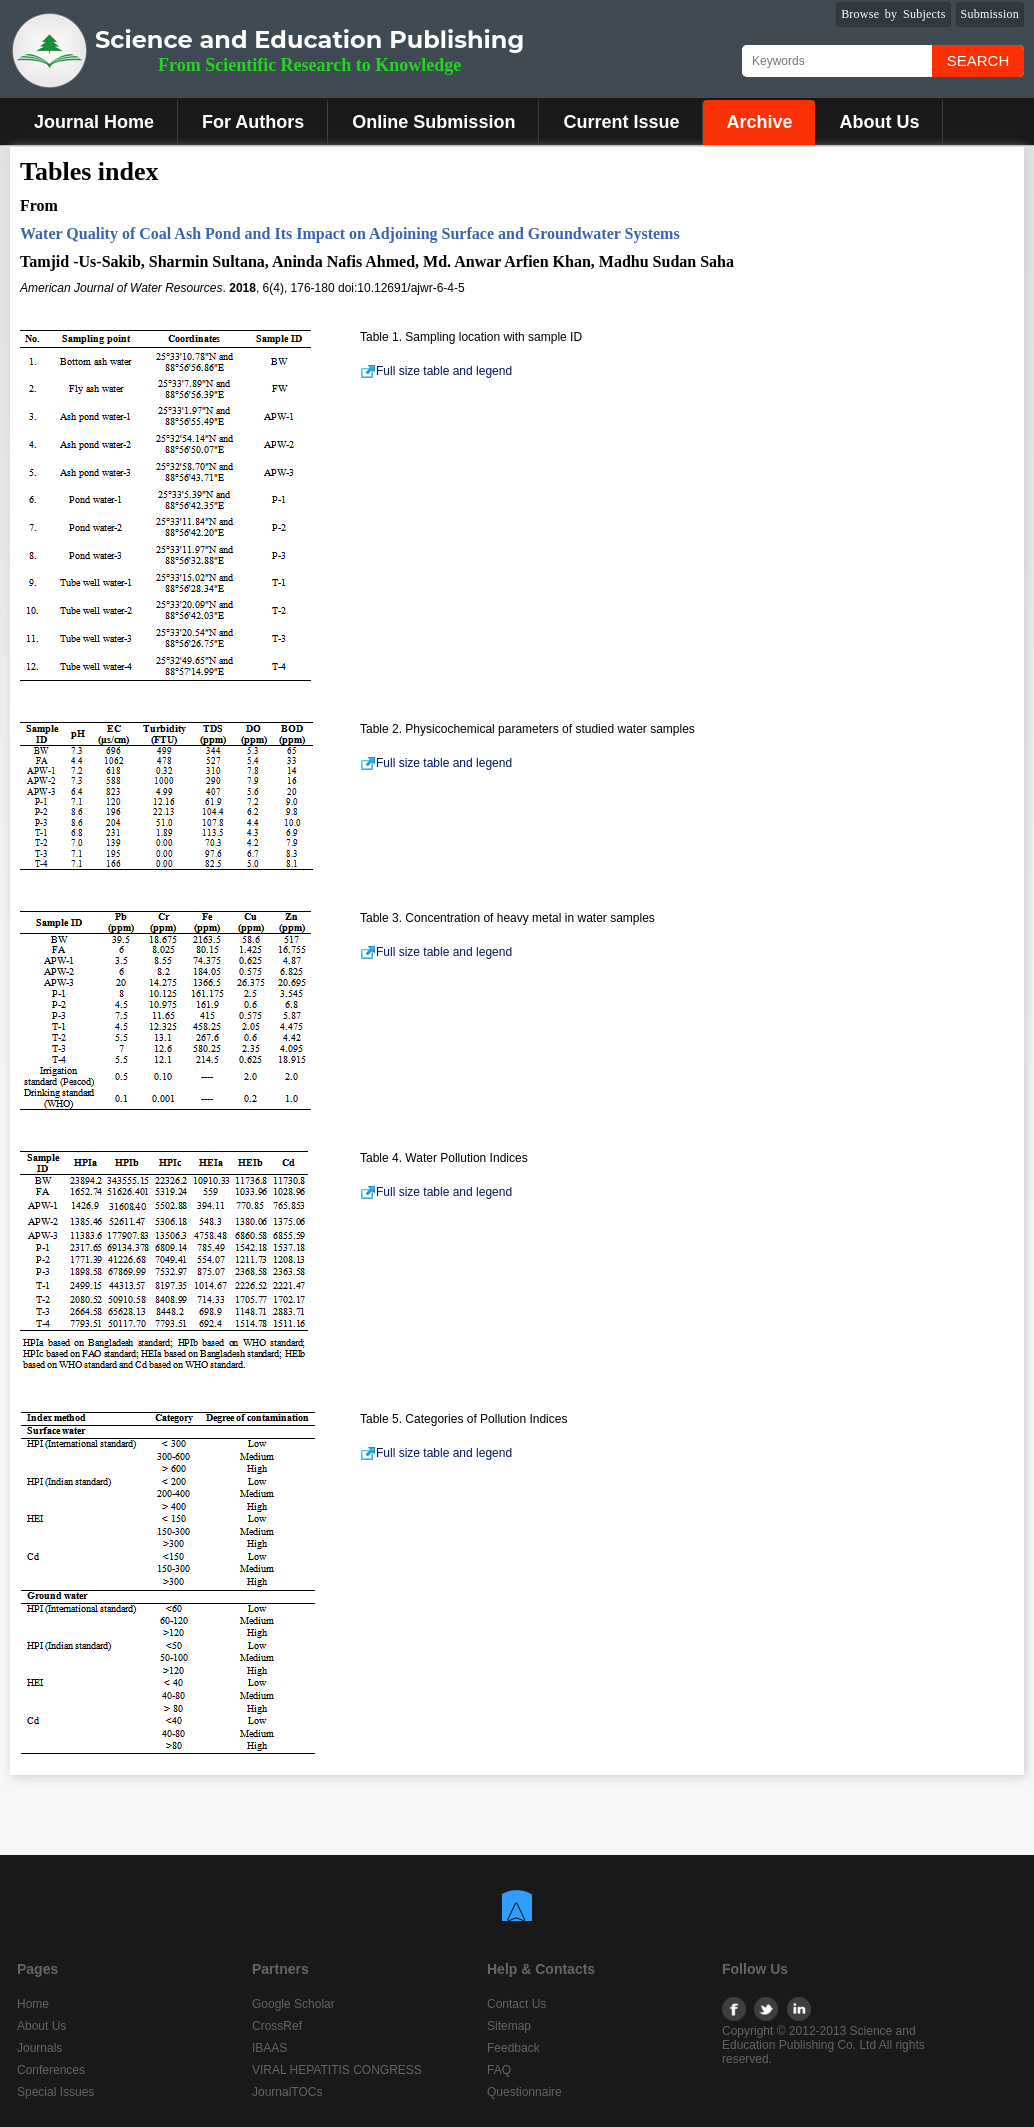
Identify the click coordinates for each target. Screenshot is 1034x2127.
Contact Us (516, 2004)
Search (978, 60)
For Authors (253, 122)
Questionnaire (524, 2092)
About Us (879, 122)
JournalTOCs (287, 2092)
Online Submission (433, 122)
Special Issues (55, 2092)
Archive (759, 122)
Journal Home (94, 122)
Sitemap (509, 2026)
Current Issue (621, 122)
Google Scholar (293, 2004)
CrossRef (277, 2026)
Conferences (51, 2070)
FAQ (499, 2070)
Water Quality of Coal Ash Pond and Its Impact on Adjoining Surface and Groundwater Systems (350, 233)
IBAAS (269, 2048)
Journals (39, 2048)
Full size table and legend (436, 371)
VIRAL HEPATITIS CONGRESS (337, 2070)
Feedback (513, 2048)
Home (33, 2004)
